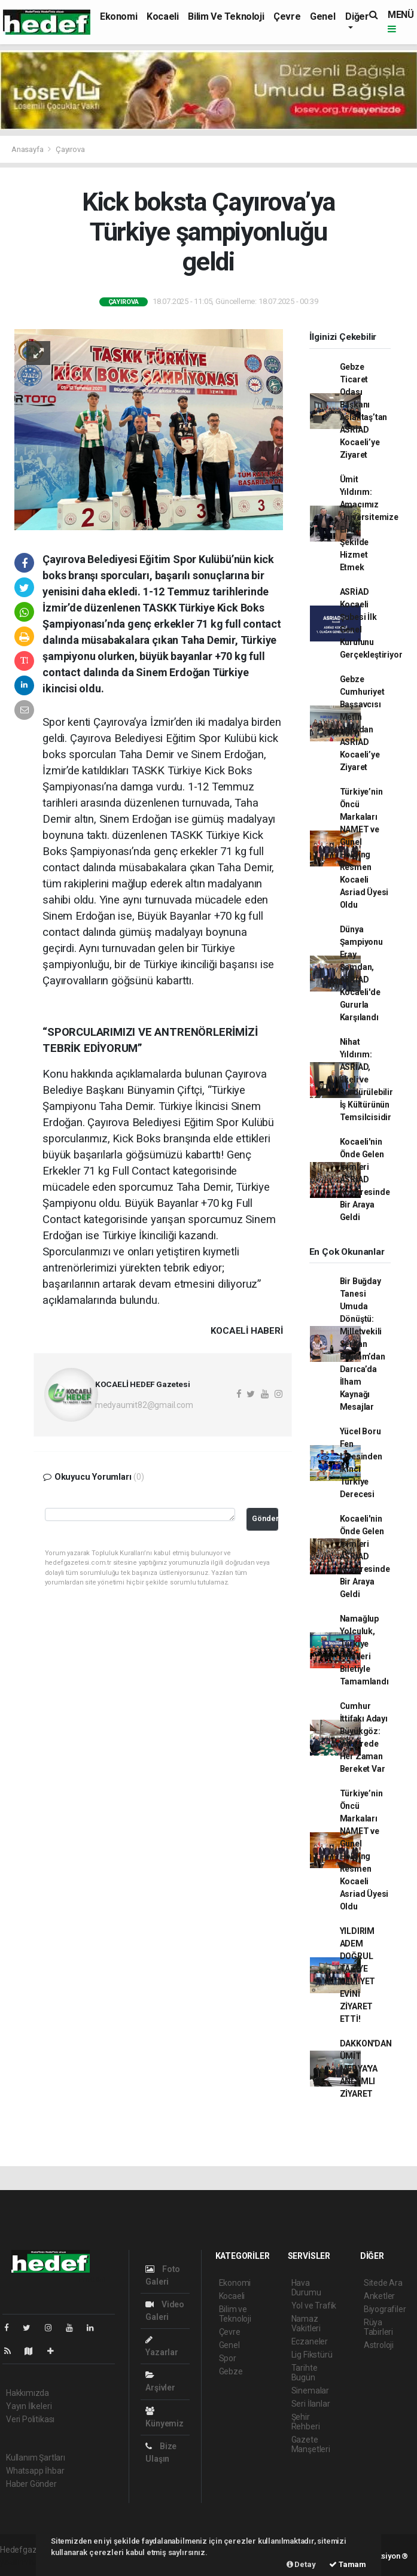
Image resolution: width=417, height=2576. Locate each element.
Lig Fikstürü (312, 2354)
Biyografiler (385, 2309)
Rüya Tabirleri (378, 2327)
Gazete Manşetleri (310, 2444)
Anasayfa (28, 149)
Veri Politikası (30, 2419)
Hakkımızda (27, 2393)
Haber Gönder (31, 2484)
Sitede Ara (383, 2283)
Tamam (347, 2564)
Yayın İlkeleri (28, 2406)
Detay (301, 2564)
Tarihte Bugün (304, 2372)
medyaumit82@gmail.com (144, 1405)
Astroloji (379, 2345)
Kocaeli (162, 16)
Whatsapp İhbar (35, 2470)
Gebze (231, 2371)
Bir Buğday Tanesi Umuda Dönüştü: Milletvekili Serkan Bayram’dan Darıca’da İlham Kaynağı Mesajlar (362, 1344)
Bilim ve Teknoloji (226, 16)
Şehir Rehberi (305, 2421)
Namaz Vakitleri (306, 2323)
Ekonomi (118, 16)
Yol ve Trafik (314, 2305)
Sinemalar (310, 2390)
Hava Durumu (306, 2287)
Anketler (379, 2296)
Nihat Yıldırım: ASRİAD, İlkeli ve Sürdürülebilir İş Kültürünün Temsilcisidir (366, 1079)
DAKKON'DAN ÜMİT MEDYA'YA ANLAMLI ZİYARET (366, 2068)
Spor (227, 2358)
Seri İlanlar (310, 2403)
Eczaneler (309, 2341)
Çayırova (70, 149)
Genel (322, 16)
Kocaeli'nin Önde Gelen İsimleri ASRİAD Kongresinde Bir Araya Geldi (365, 1179)
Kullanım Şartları (35, 2457)
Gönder (265, 1518)
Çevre (286, 16)
